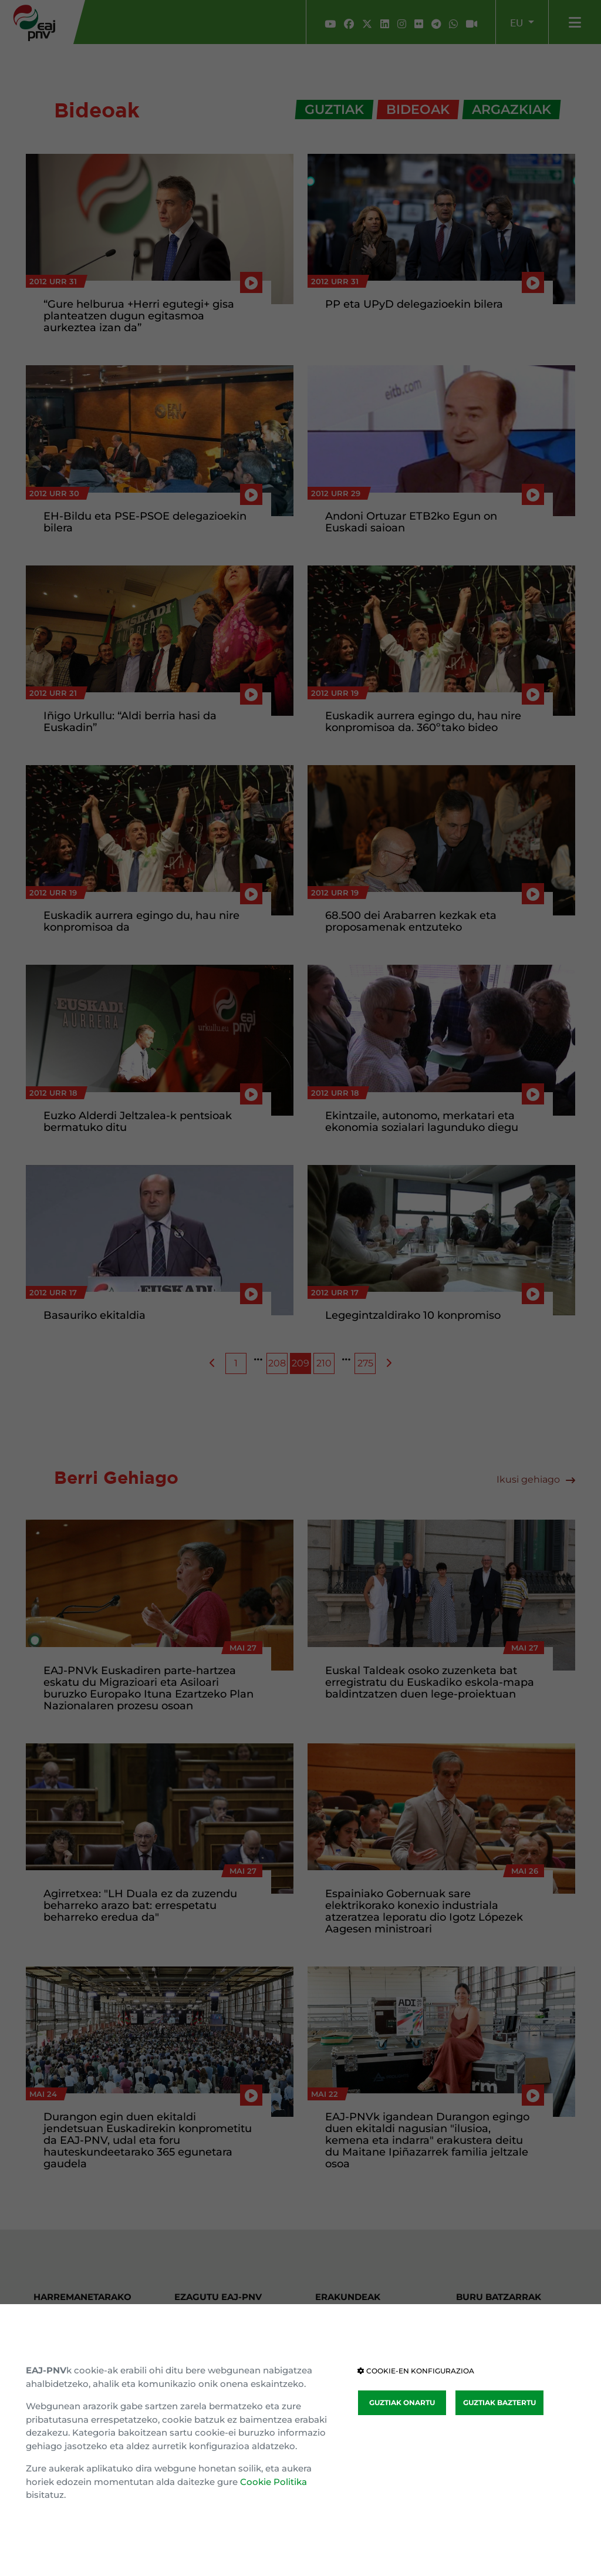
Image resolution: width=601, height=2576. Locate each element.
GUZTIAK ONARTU (402, 2402)
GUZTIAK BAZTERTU (499, 2402)
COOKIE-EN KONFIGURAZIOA (415, 2370)
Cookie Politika (273, 2481)
